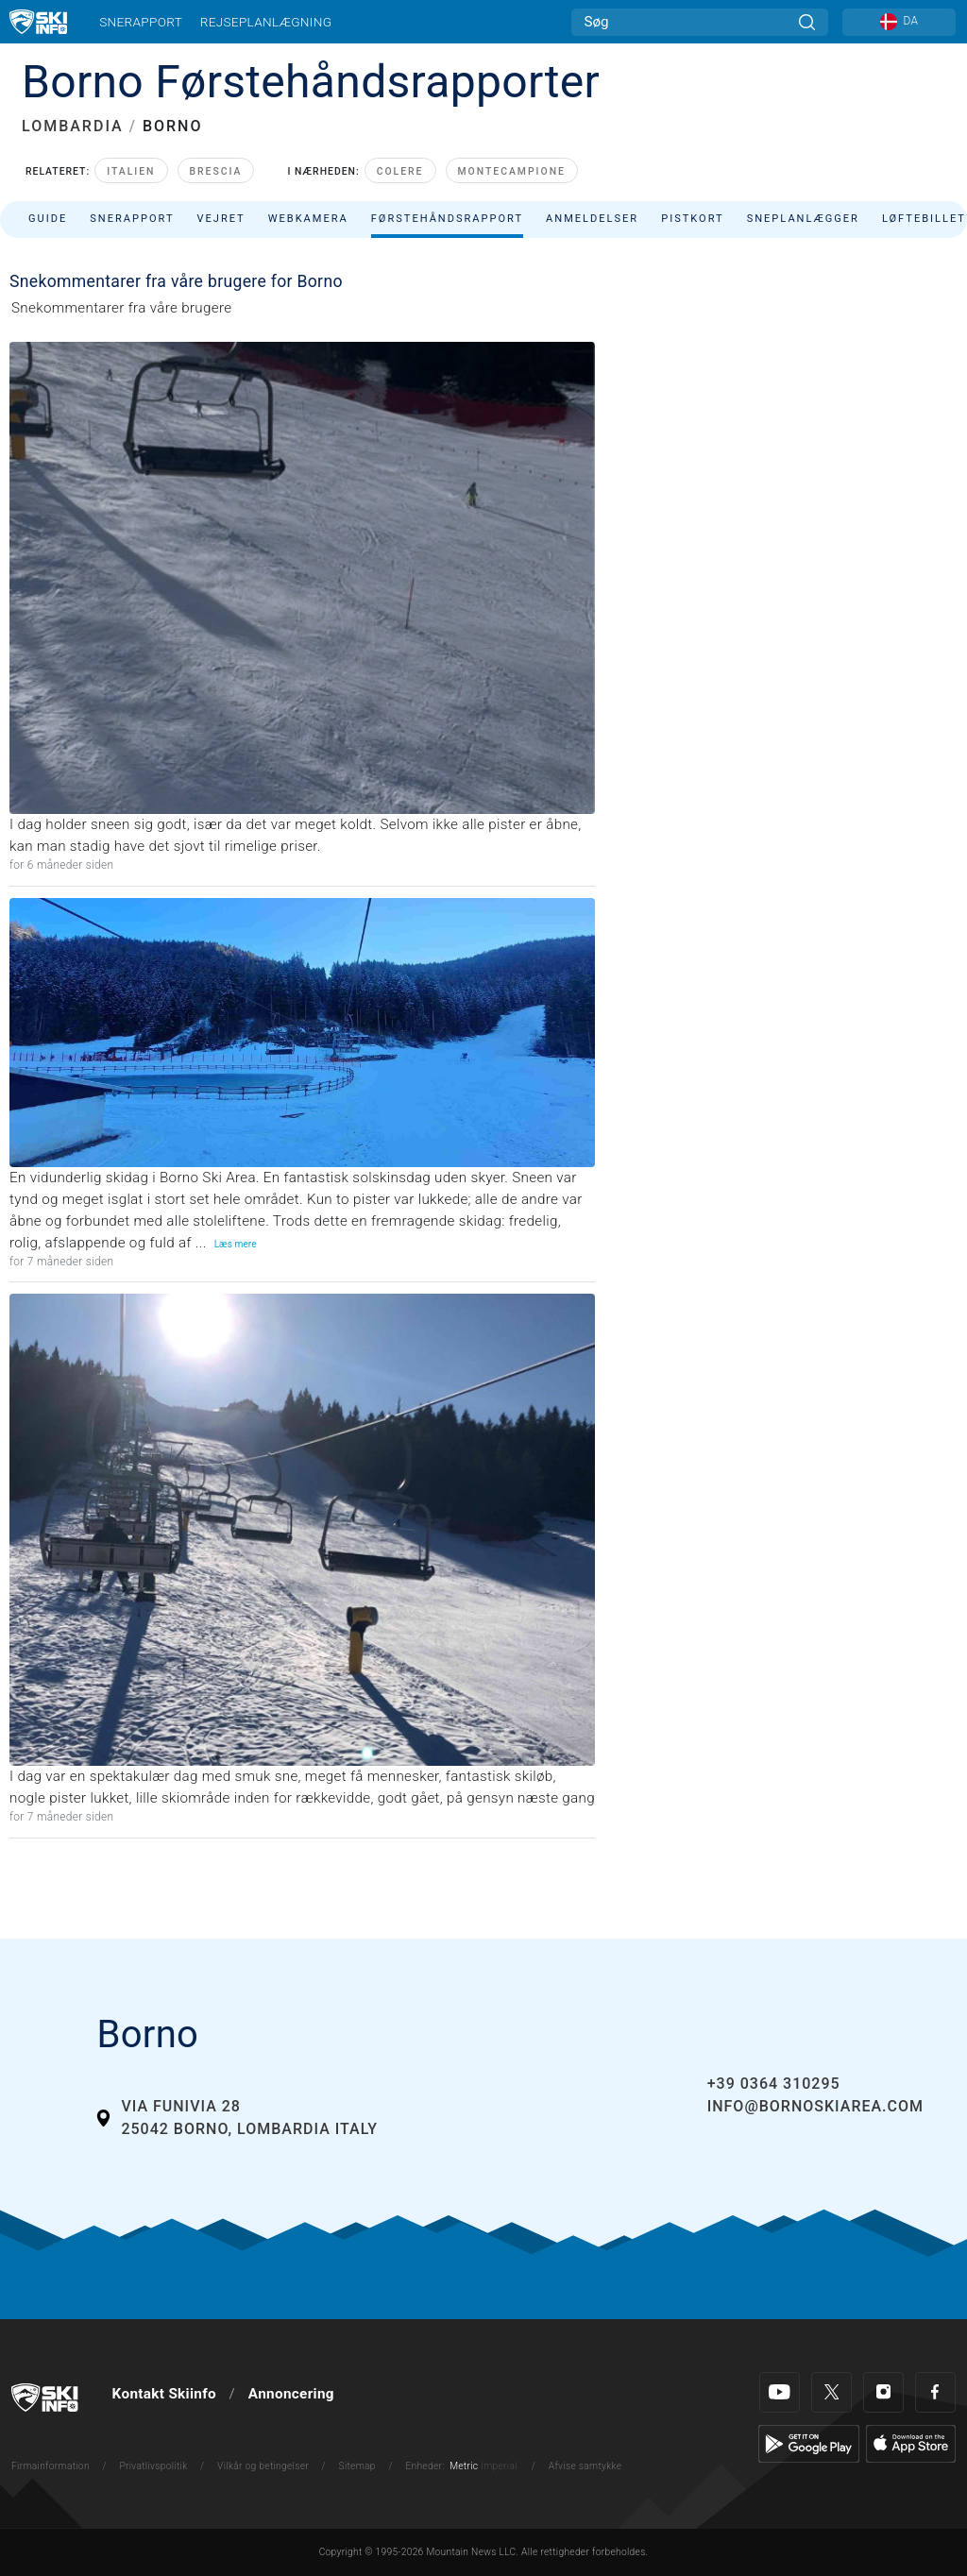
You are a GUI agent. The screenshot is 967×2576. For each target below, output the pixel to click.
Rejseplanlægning (266, 21)
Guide (47, 218)
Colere (400, 171)
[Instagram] (883, 2392)
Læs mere (235, 1244)
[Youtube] (779, 2392)
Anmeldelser (592, 218)
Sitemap (357, 2466)
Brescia (216, 171)
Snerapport (140, 21)
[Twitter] (831, 2392)
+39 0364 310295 (773, 2084)
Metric (464, 2466)
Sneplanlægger (803, 218)
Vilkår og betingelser (263, 2466)
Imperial (499, 2466)
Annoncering (291, 2393)
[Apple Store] (911, 2442)
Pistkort (692, 218)
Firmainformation (50, 2466)
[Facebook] (935, 2392)
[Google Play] (808, 2442)
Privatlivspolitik (153, 2466)
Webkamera (308, 218)
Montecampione (512, 171)
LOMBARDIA (73, 126)
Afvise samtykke (585, 2466)
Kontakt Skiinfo (164, 2393)
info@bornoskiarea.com (815, 2106)
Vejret (220, 218)
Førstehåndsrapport (447, 218)
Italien (131, 171)
